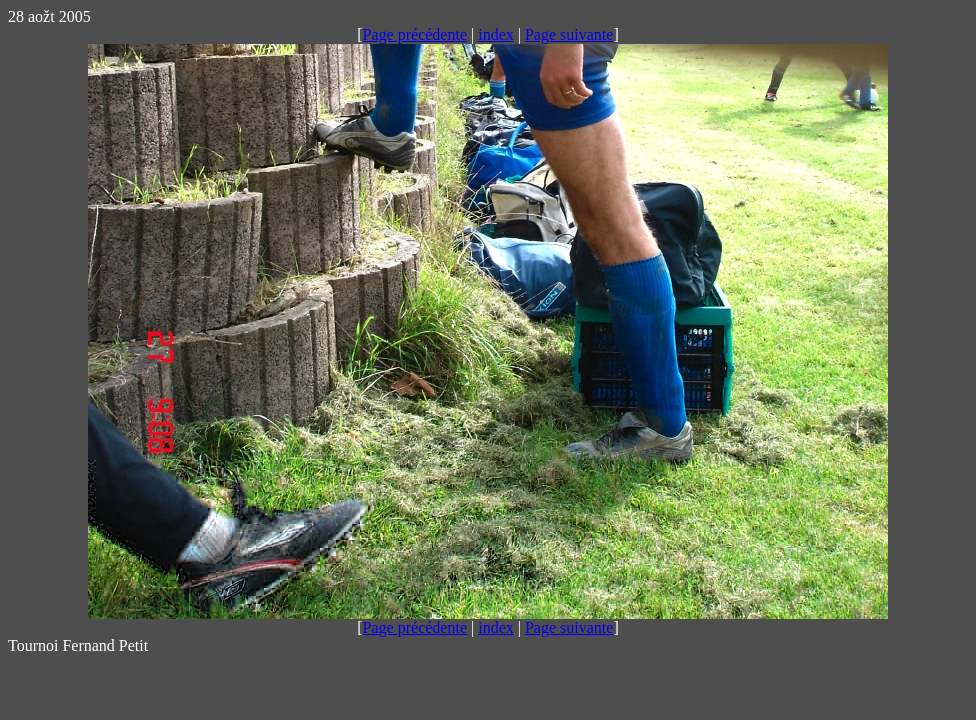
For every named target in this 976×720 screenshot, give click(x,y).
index (496, 34)
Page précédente (415, 34)
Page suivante (569, 34)
